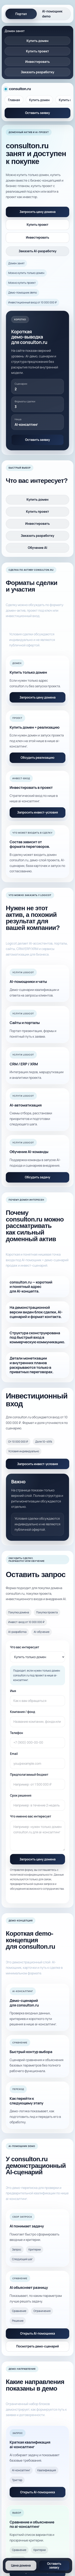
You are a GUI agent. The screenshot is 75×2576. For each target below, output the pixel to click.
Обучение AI (37, 547)
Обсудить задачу (37, 1177)
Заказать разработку (37, 72)
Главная (14, 100)
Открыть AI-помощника (37, 2333)
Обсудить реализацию (37, 758)
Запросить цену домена (37, 212)
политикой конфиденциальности (31, 1874)
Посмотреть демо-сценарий (37, 2346)
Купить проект (37, 51)
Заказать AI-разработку (38, 251)
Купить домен (37, 41)
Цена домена (21, 2565)
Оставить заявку (37, 113)
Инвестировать (37, 61)
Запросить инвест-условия (37, 812)
